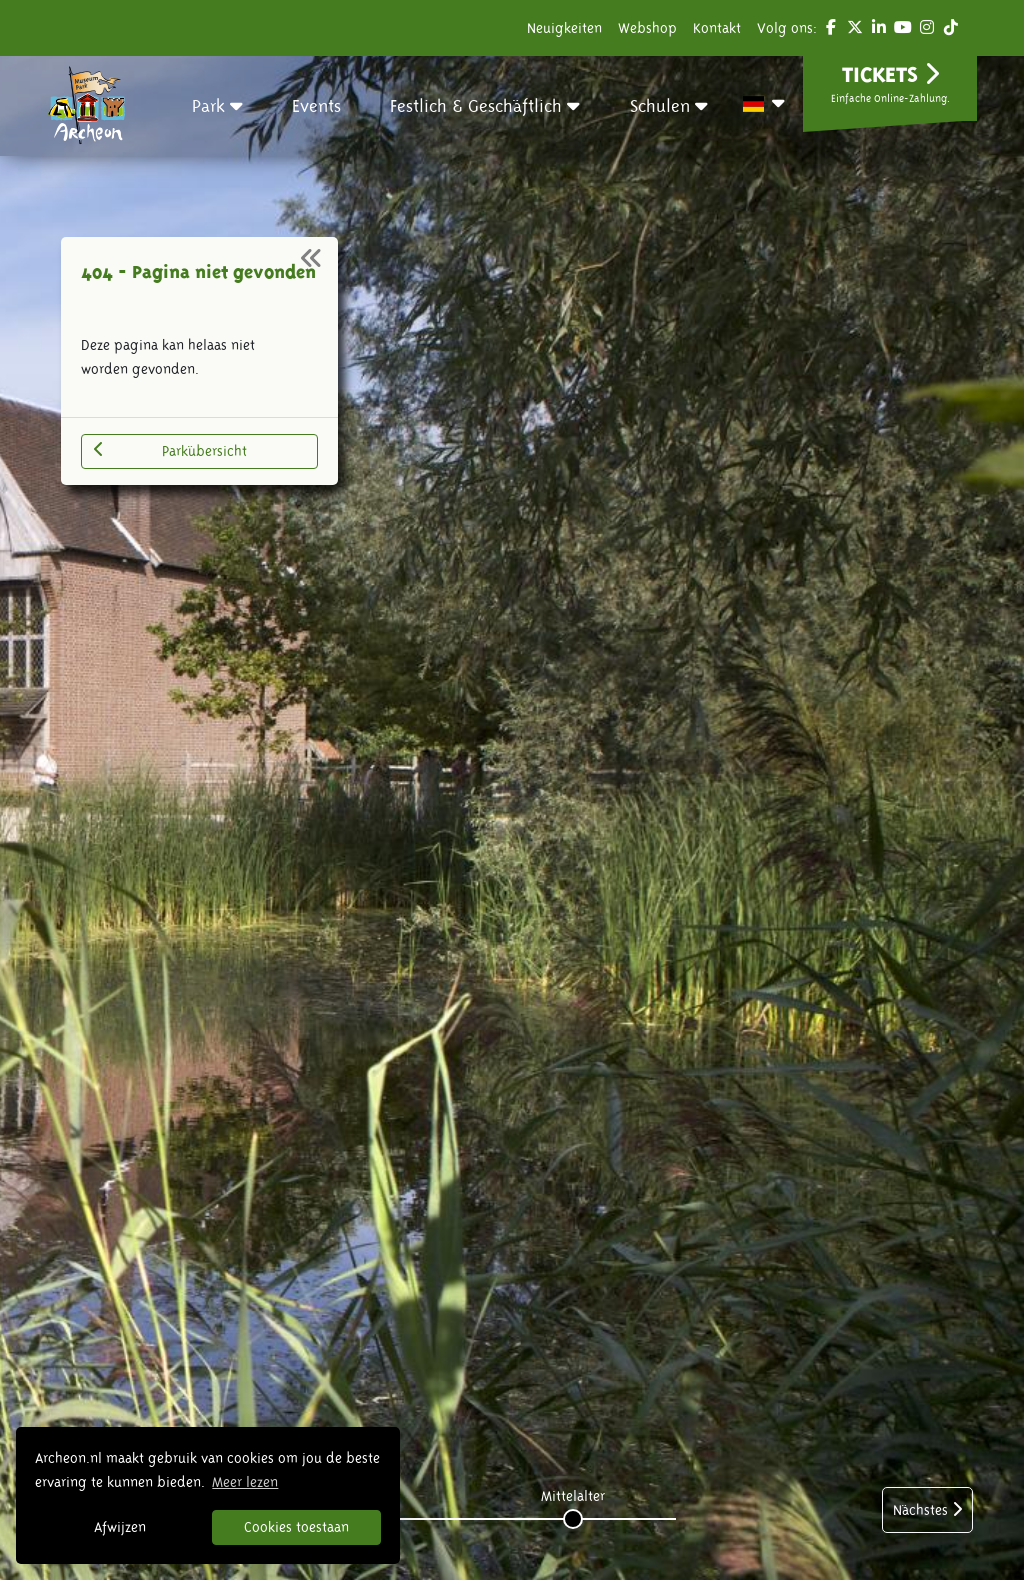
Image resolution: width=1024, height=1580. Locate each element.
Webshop (647, 28)
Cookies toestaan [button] (296, 1527)
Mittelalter (573, 1496)
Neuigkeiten (564, 28)
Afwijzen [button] (120, 1527)
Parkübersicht (170, 450)
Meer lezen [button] (245, 1482)
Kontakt (717, 28)
